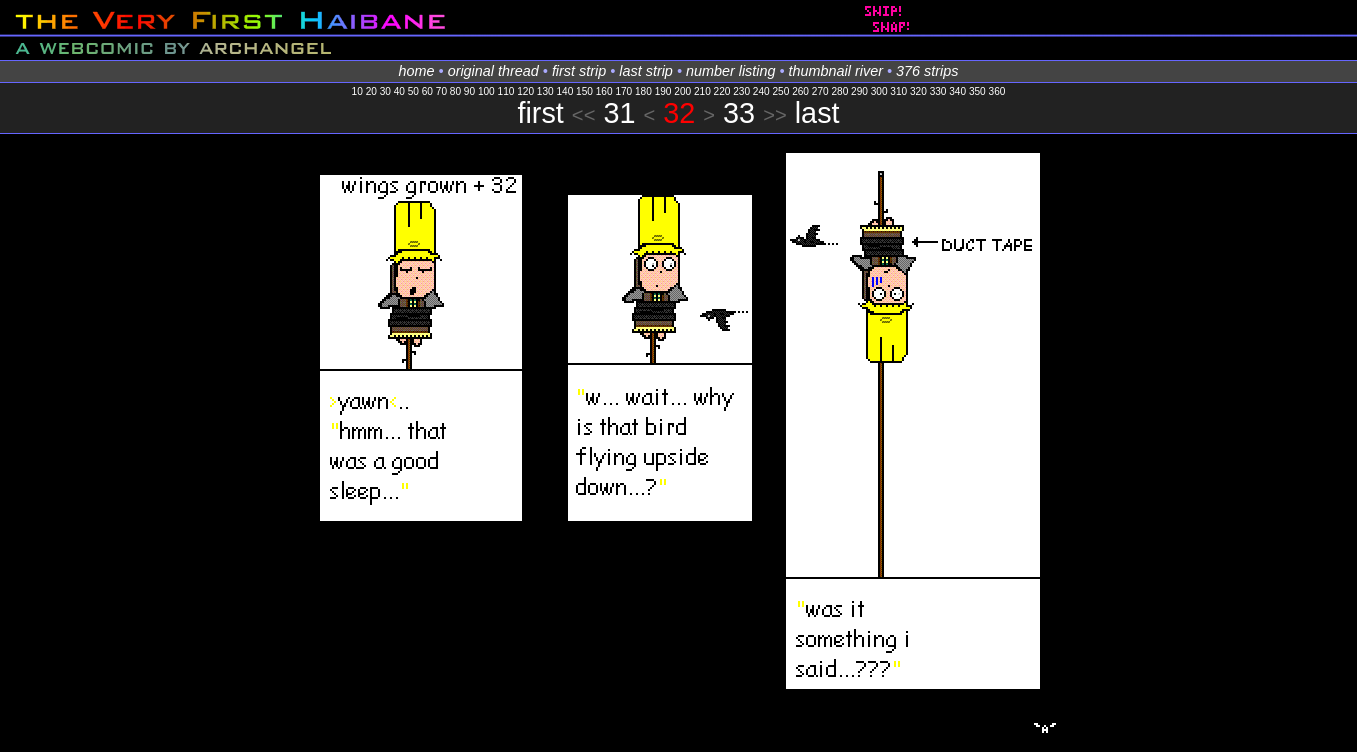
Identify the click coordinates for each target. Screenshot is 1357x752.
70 (441, 91)
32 (679, 113)
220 (722, 91)
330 (938, 91)
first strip (579, 71)
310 (898, 91)
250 (781, 91)
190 (663, 91)
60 (427, 91)
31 (619, 113)
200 (682, 91)
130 (545, 91)
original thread (493, 71)
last (817, 113)
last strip (646, 71)
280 (839, 91)
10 (357, 91)
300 (879, 91)
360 (997, 91)
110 (506, 91)
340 (957, 91)
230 (741, 91)
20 (371, 91)
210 (702, 91)
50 (413, 91)
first (540, 113)
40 (399, 91)
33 (739, 113)
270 (820, 91)
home (417, 71)
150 (584, 91)
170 (623, 91)
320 (918, 91)
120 (525, 91)
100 (486, 91)
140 (564, 91)
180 (643, 91)
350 (977, 91)
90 (469, 91)
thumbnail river (836, 71)
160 (604, 91)
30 (385, 91)
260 (800, 91)
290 (859, 91)
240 (761, 91)
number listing (731, 71)
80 (455, 91)
